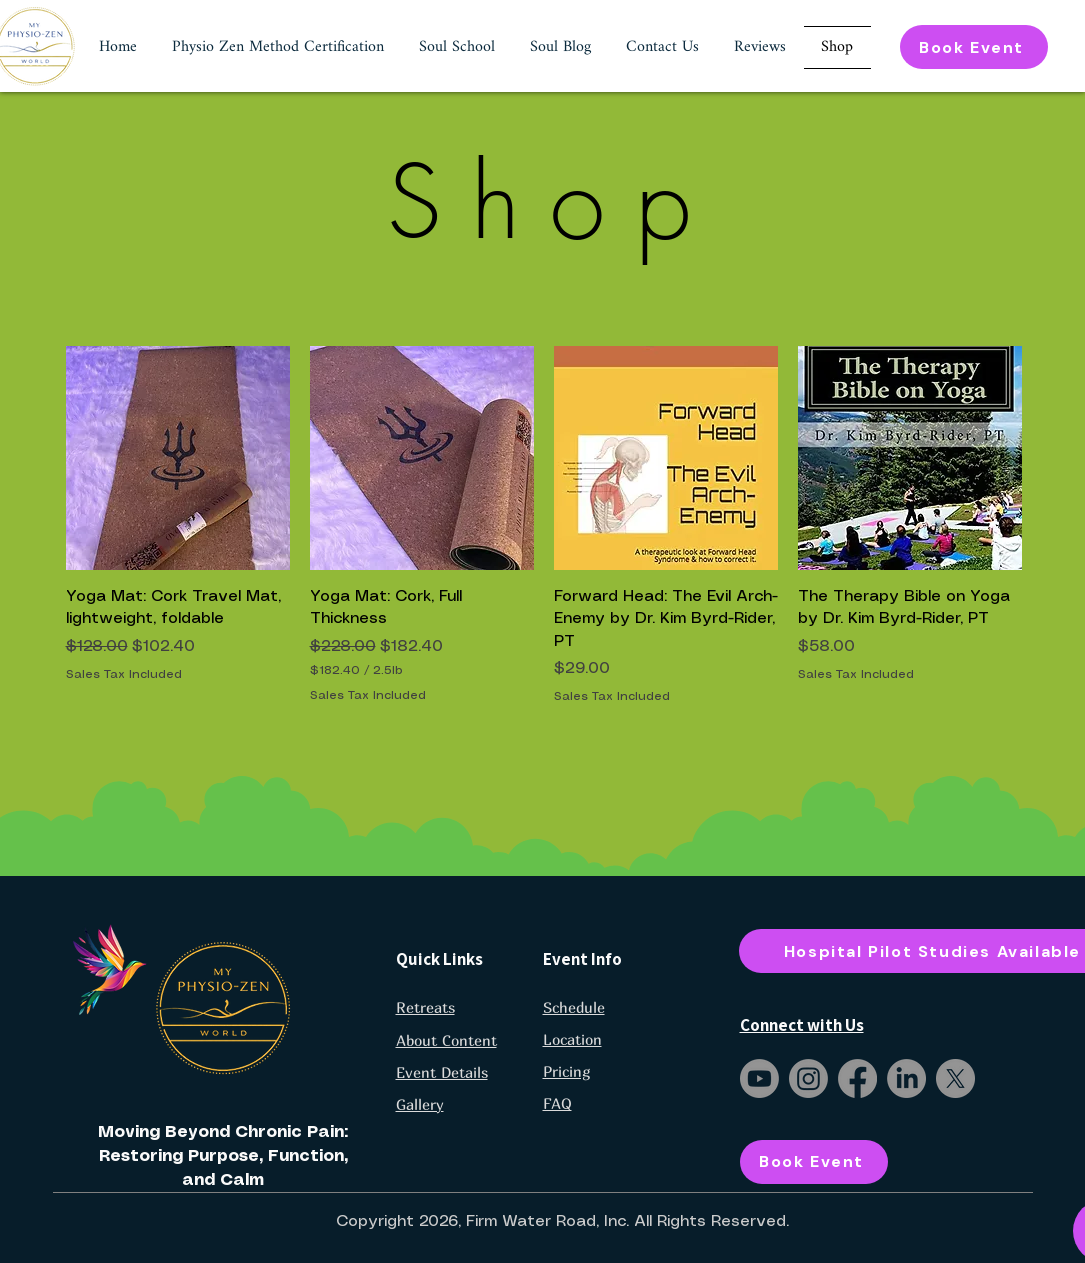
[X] (955, 1078)
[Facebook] (857, 1078)
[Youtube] (759, 1078)
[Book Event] (974, 47)
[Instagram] (808, 1078)
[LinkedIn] (906, 1078)
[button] (278, 47)
